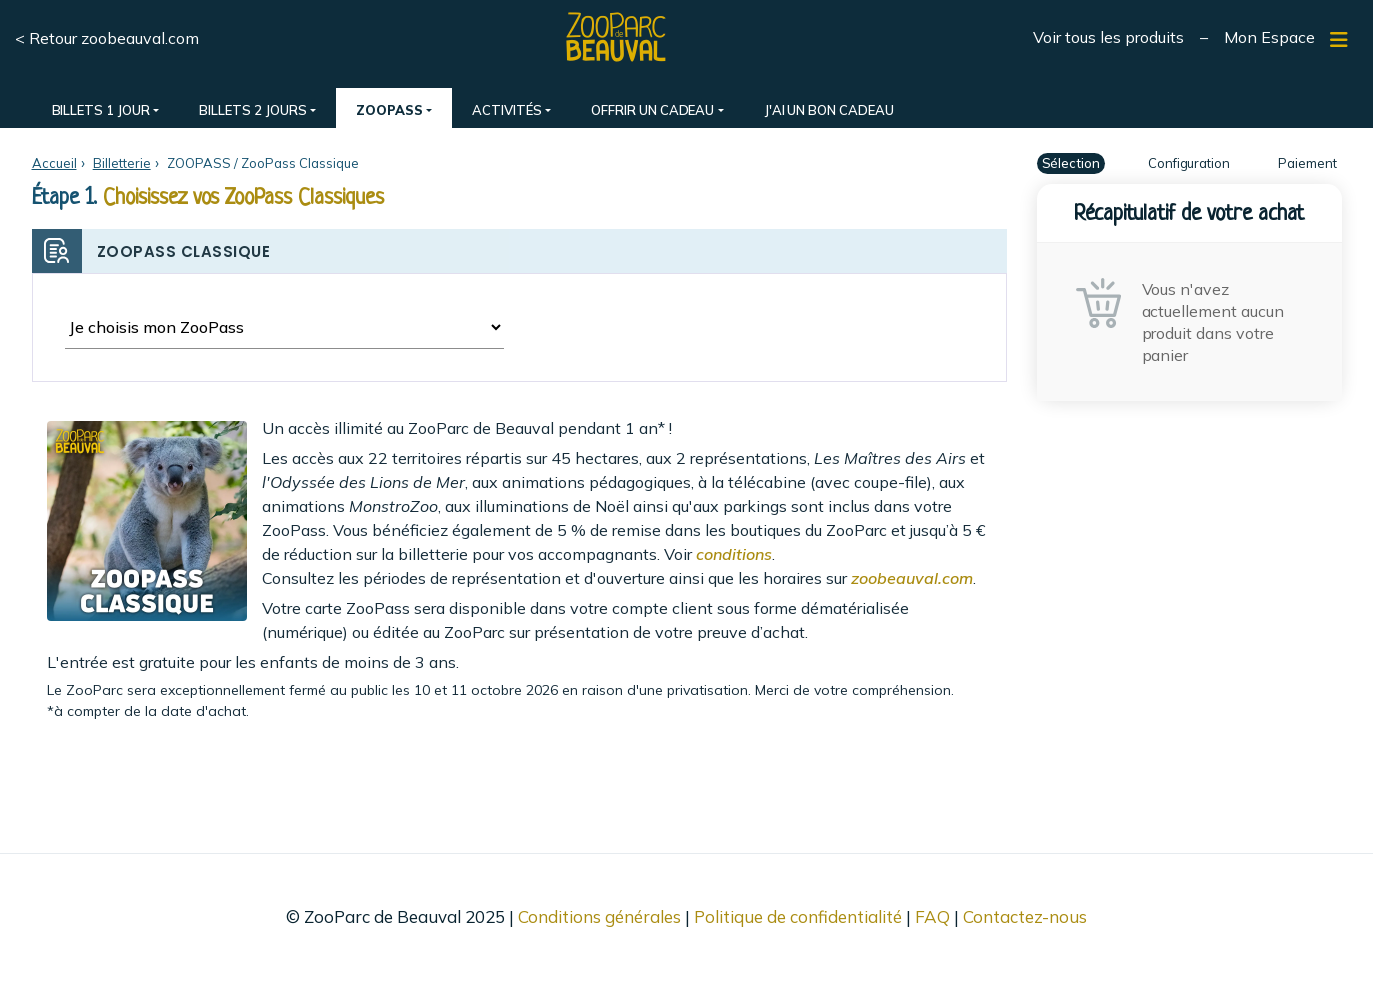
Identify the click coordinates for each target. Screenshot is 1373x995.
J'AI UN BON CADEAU (829, 110)
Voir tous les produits (1108, 37)
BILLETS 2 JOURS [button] (252, 110)
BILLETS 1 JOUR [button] (101, 110)
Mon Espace (1269, 37)
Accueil (54, 163)
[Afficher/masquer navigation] (1339, 40)
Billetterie (122, 163)
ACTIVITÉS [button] (507, 110)
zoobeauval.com (912, 578)
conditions (734, 554)
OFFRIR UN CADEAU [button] (652, 110)
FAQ (932, 916)
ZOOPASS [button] (389, 110)
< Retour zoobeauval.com (107, 38)
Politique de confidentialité (798, 916)
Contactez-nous (1025, 916)
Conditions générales (599, 916)
